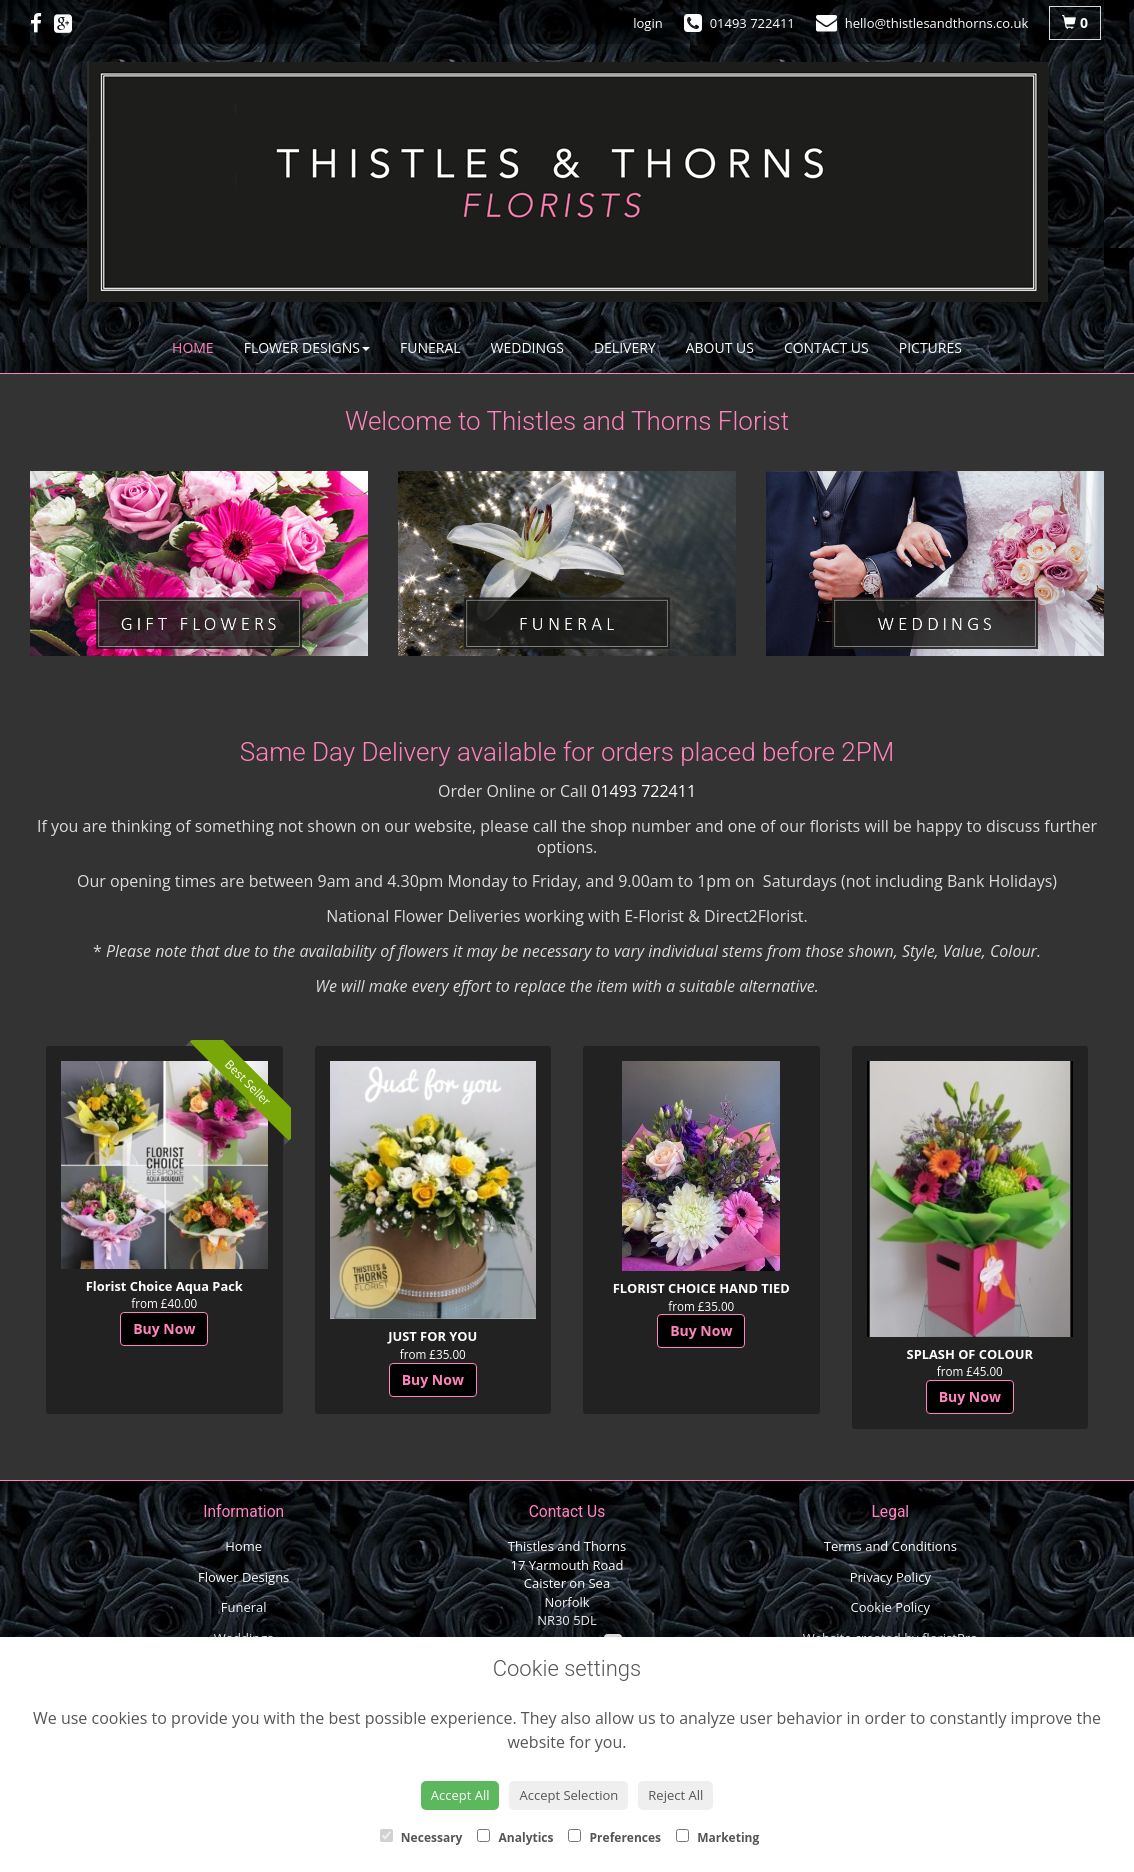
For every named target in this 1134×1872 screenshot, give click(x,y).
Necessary (421, 1837)
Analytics (515, 1837)
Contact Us (826, 347)
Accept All (460, 1795)
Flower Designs (307, 347)
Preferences (614, 1837)
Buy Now (164, 1328)
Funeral (430, 347)
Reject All (675, 1795)
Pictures (930, 347)
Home (193, 347)
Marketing (717, 1837)
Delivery (625, 347)
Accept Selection (568, 1795)
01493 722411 (643, 791)
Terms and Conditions (890, 1546)
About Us (720, 347)
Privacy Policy (890, 1577)
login (647, 23)
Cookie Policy (891, 1607)
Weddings (527, 347)
